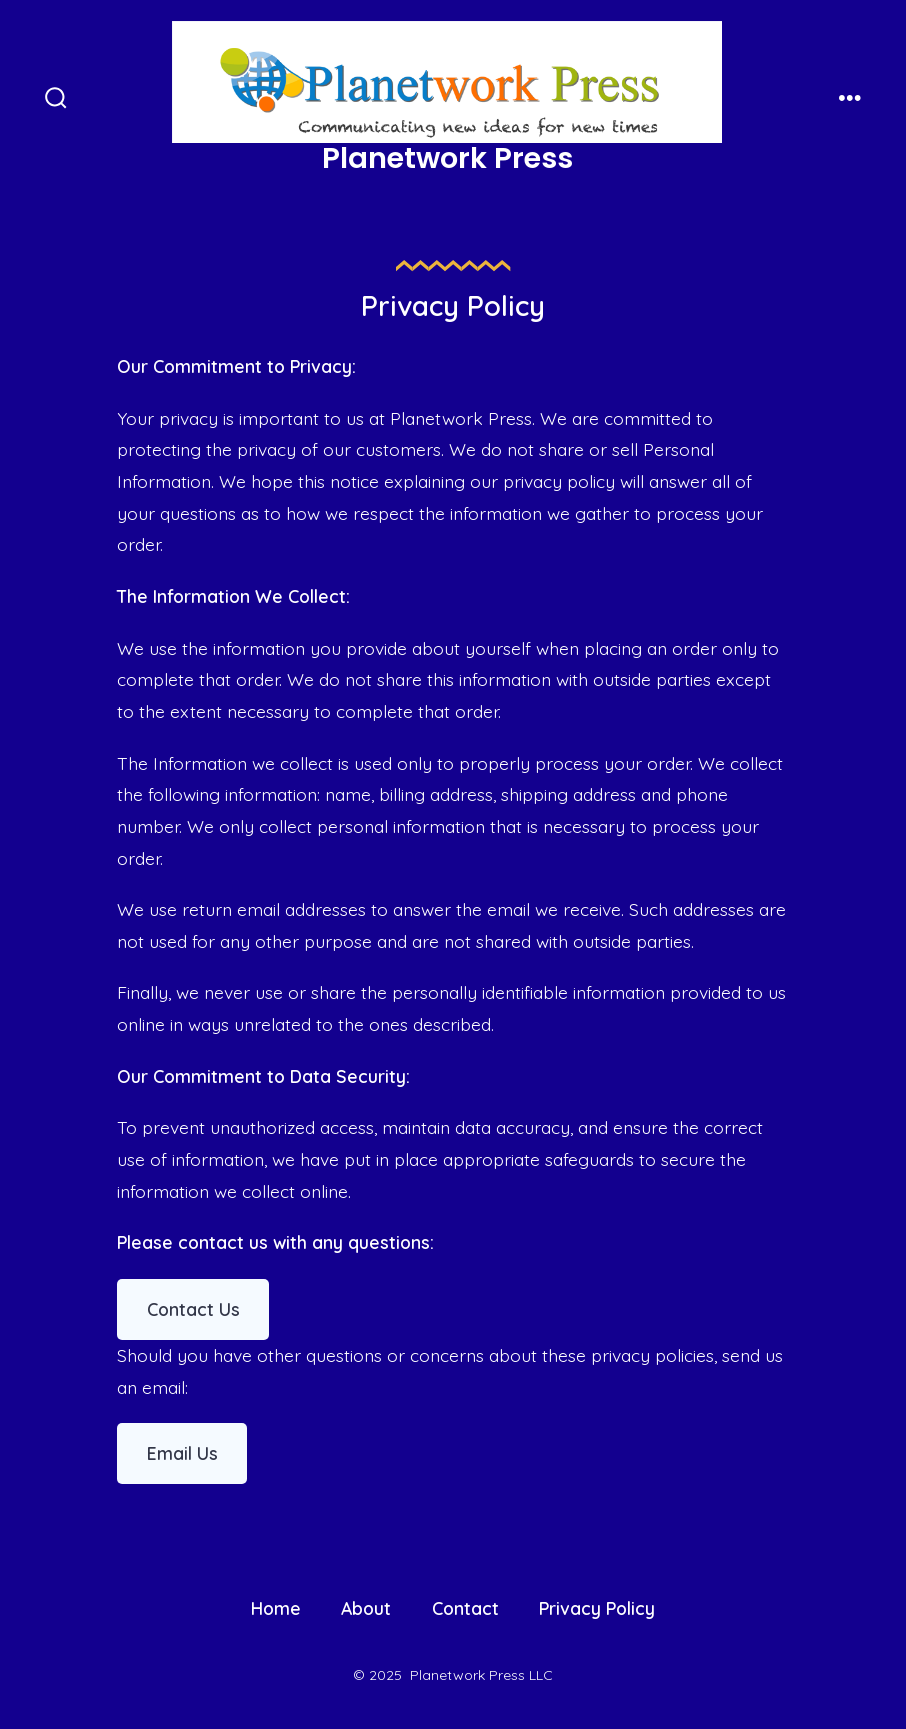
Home (276, 1608)
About (366, 1608)
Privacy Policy (597, 1608)
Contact (465, 1608)
